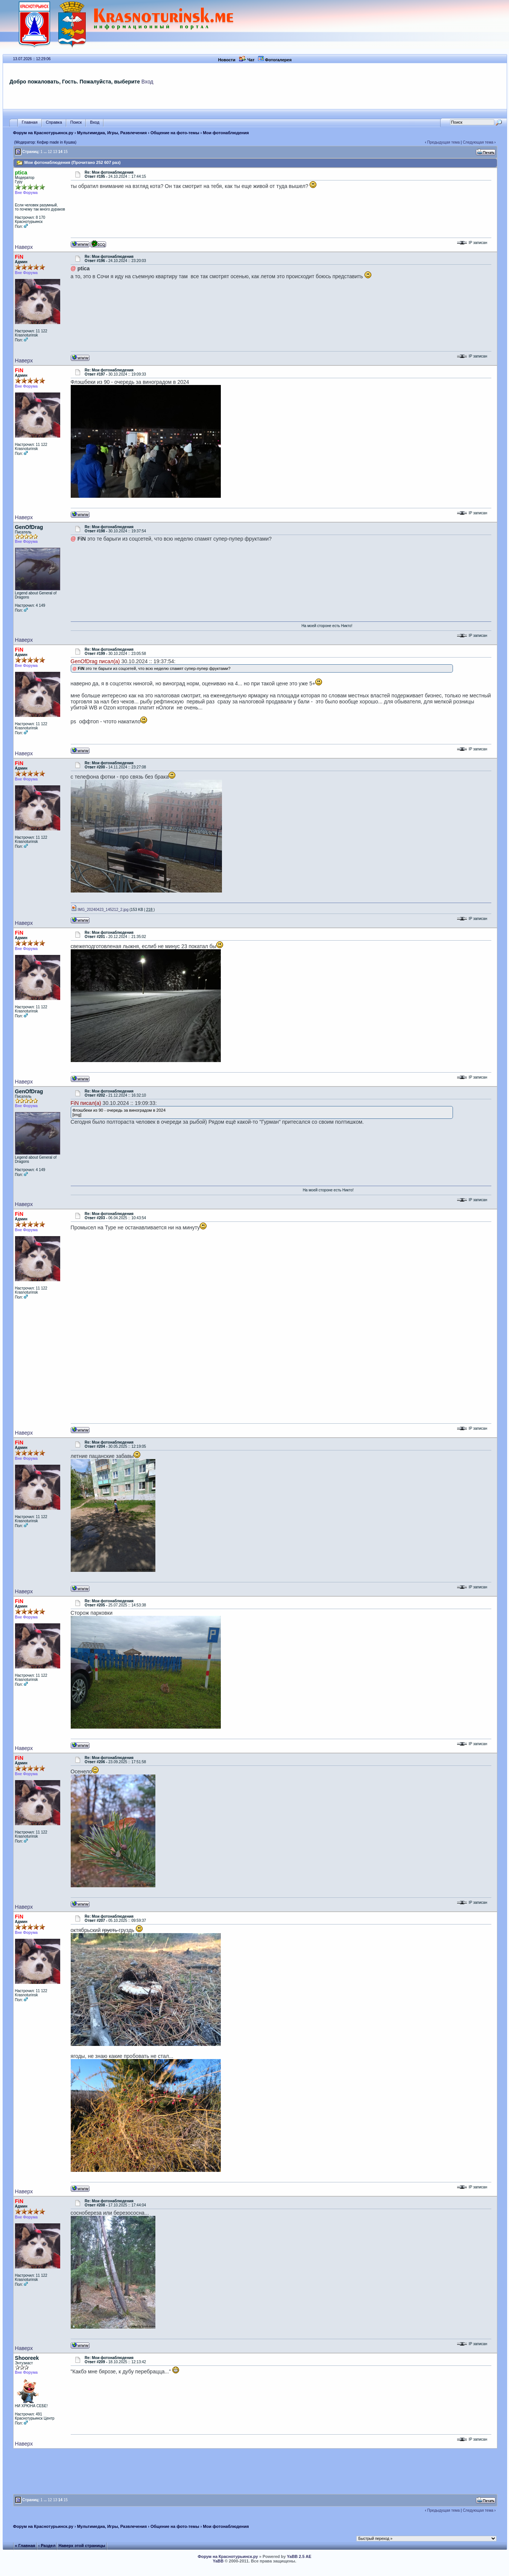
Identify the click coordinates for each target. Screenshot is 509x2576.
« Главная (25, 2545)
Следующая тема (478, 142)
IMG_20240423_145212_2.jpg (100, 910)
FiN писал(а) (86, 1103)
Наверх (24, 247)
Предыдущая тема (443, 142)
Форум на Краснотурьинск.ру (43, 132)
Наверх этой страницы (82, 2545)
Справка (54, 122)
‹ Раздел (47, 2545)
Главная (29, 122)
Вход (147, 82)
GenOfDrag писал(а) (95, 661)
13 (55, 152)
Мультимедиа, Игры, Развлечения (112, 132)
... (45, 152)
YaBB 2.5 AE (299, 2556)
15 (66, 152)
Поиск (76, 122)
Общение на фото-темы (174, 132)
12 (50, 152)
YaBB (218, 2561)
